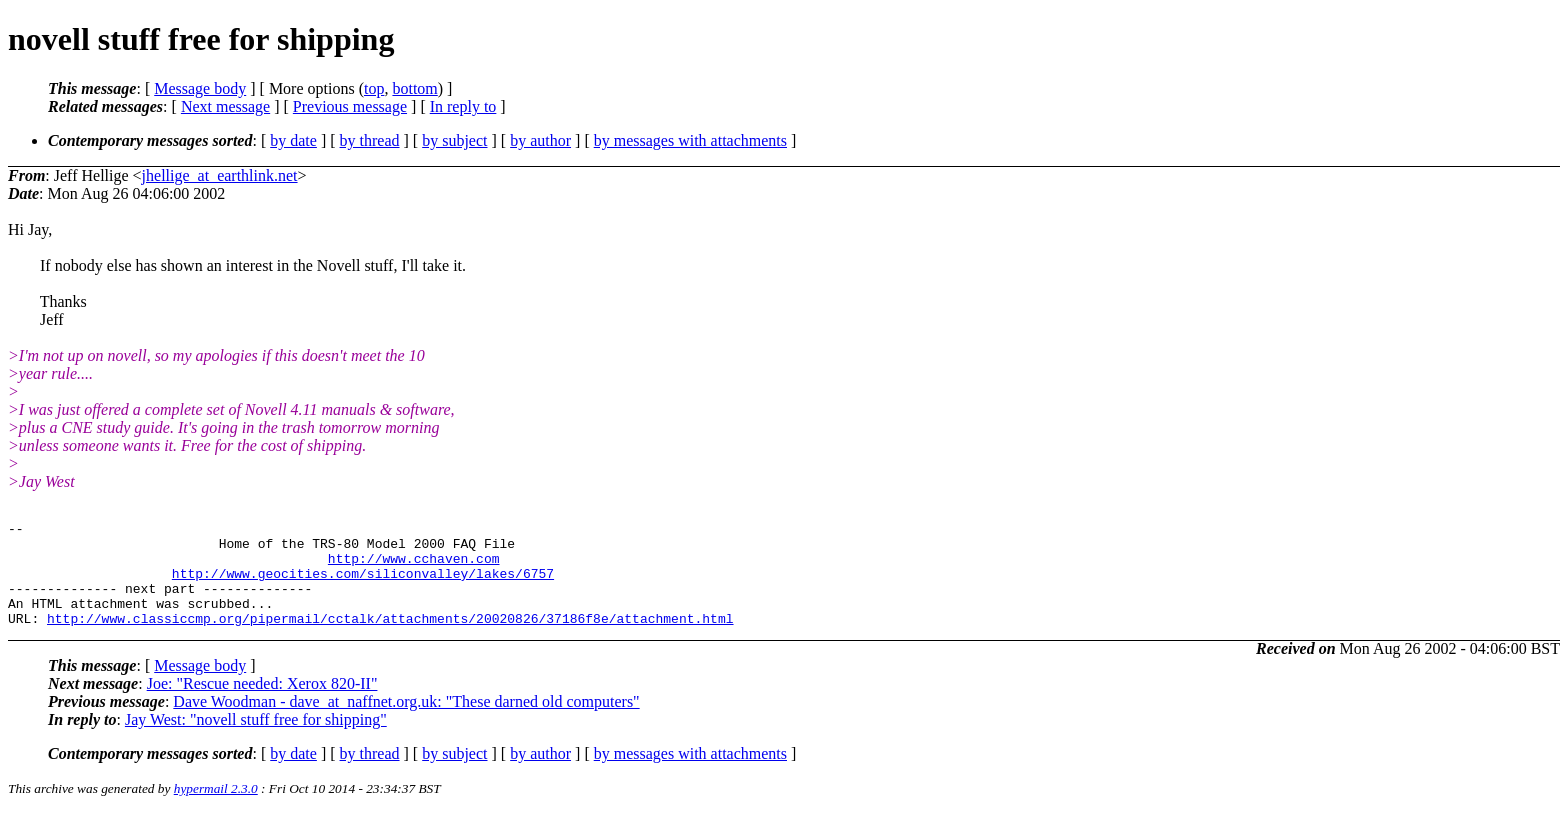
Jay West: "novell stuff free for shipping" (256, 740)
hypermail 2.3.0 (216, 809)
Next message (225, 106)
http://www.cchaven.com (414, 567)
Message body (200, 88)
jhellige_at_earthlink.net (220, 175)
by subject (454, 140)
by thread (370, 140)
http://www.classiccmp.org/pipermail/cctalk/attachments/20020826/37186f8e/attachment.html (390, 639)
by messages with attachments (690, 140)
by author (540, 140)
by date (293, 140)
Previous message (350, 106)
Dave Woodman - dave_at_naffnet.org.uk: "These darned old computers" (406, 722)
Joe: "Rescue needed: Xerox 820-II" (262, 704)
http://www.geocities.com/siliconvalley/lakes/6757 (363, 585)
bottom (414, 88)
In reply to (463, 106)
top (374, 88)
